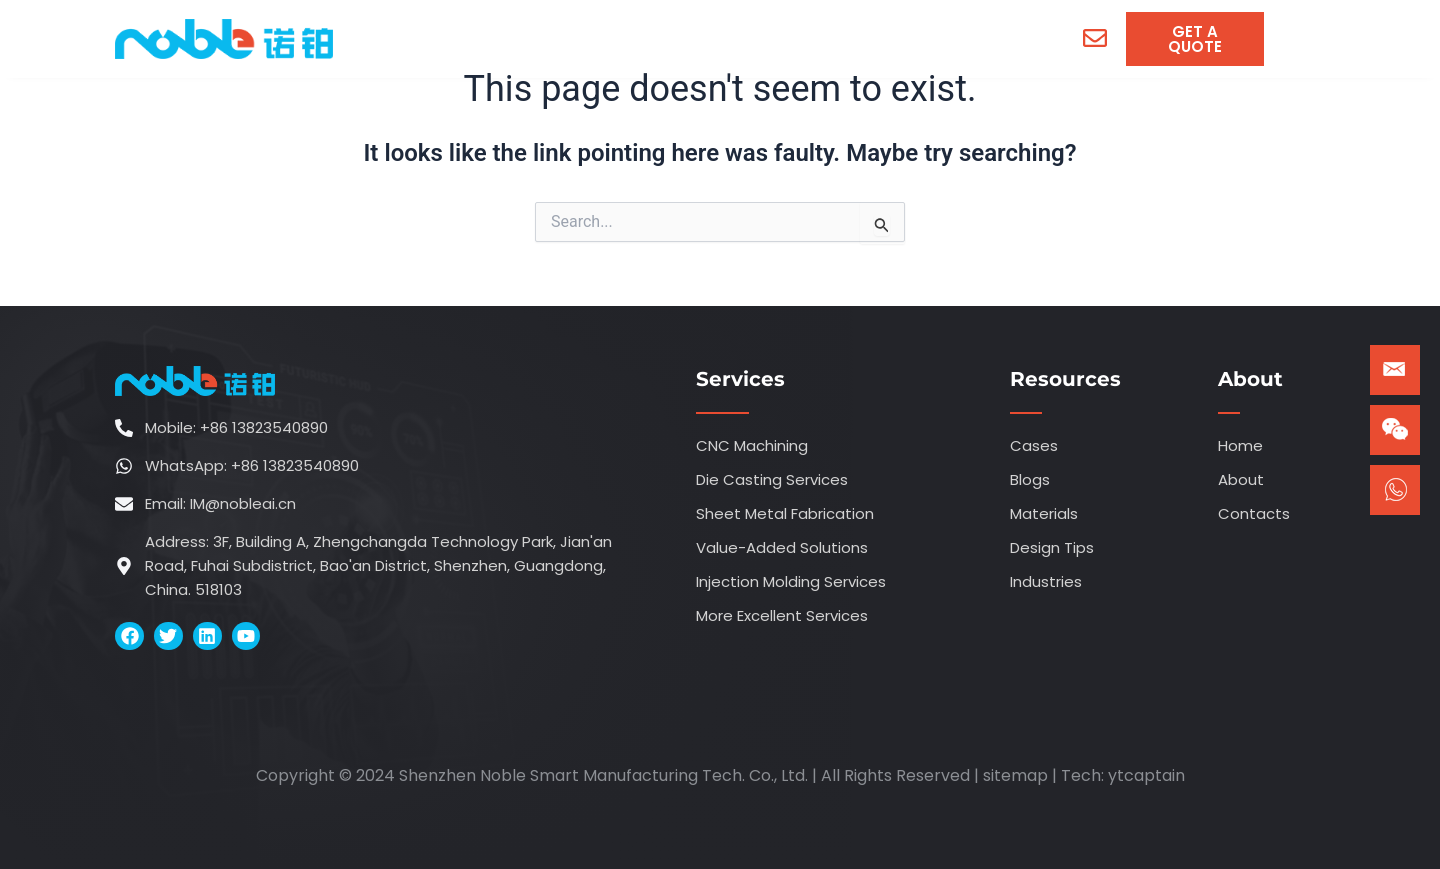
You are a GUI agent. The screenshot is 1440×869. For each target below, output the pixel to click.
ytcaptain (1146, 775)
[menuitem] (559, 39)
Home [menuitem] (438, 38)
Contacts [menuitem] (966, 38)
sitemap (1015, 775)
